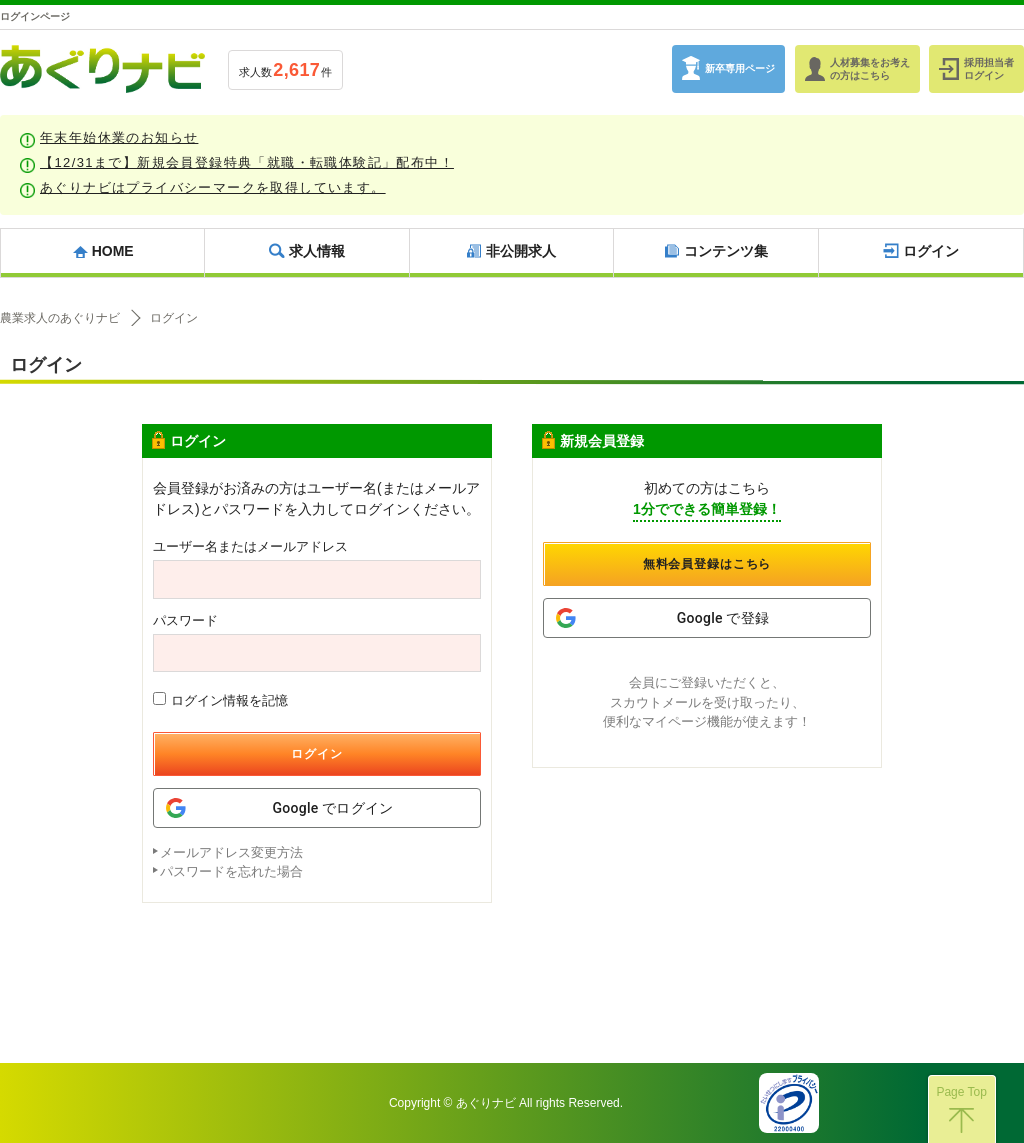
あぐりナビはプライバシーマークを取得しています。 (213, 187)
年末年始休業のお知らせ (119, 137)
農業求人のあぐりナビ (60, 318)
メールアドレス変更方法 (231, 852)
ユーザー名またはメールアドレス (250, 546)
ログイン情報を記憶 (220, 700)
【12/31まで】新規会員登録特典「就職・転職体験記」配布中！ (247, 162)
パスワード (185, 620)
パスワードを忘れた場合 (231, 871)
